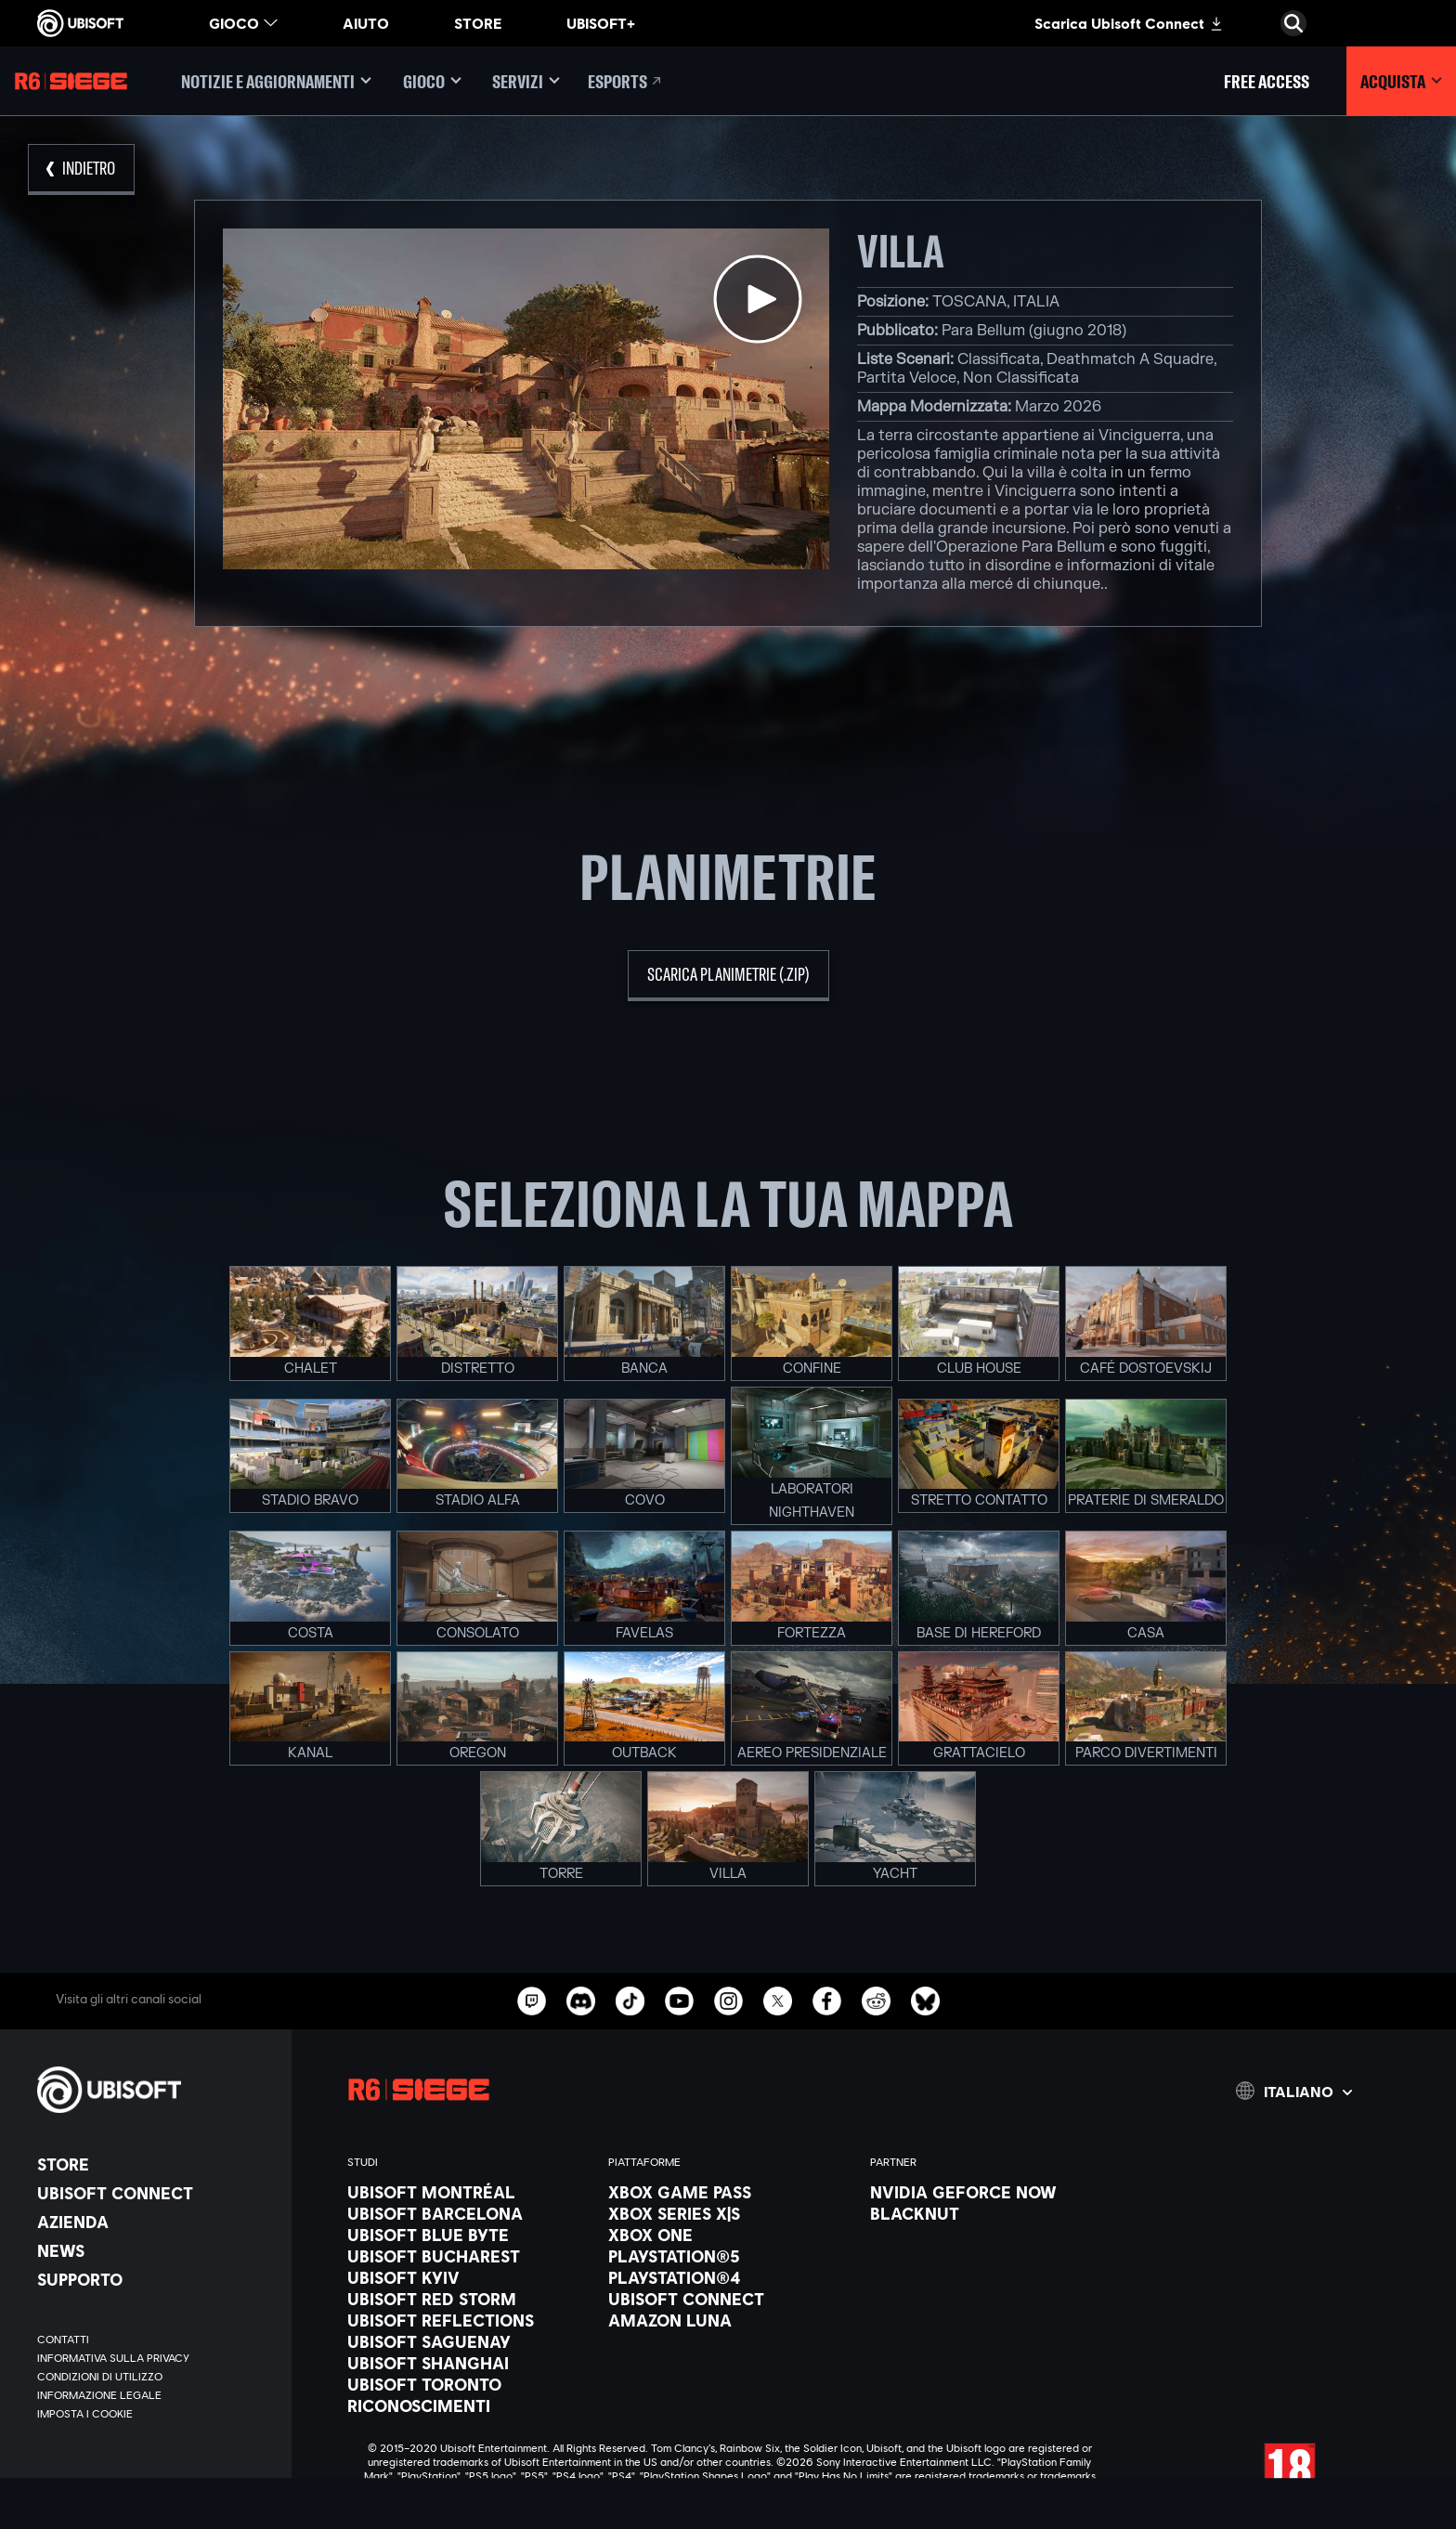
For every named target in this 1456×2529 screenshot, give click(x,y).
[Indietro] (81, 169)
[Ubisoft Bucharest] (468, 2256)
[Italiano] (1294, 2090)
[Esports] (626, 81)
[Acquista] (1401, 81)
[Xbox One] (729, 2234)
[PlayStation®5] (729, 2256)
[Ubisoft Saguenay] (468, 2341)
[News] (155, 2250)
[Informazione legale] (155, 2395)
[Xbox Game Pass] (729, 2192)
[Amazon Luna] (729, 2320)
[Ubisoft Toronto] (468, 2384)
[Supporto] (155, 2279)
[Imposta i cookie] (85, 2414)
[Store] (155, 2164)
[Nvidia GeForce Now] (991, 2192)
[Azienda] (155, 2221)
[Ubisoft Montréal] (468, 2192)
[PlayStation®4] (729, 2277)
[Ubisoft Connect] (155, 2193)
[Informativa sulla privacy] (155, 2358)
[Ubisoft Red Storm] (468, 2298)
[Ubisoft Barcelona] (468, 2213)
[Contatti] (155, 2339)
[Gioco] (431, 81)
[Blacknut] (991, 2213)
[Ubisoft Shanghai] (468, 2362)
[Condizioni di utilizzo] (155, 2376)
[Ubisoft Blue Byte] (468, 2234)
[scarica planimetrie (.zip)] (728, 975)
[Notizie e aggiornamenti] (276, 81)
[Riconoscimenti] (468, 2405)
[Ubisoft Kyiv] (468, 2277)
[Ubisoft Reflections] (468, 2320)
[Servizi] (526, 81)
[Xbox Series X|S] (729, 2213)
